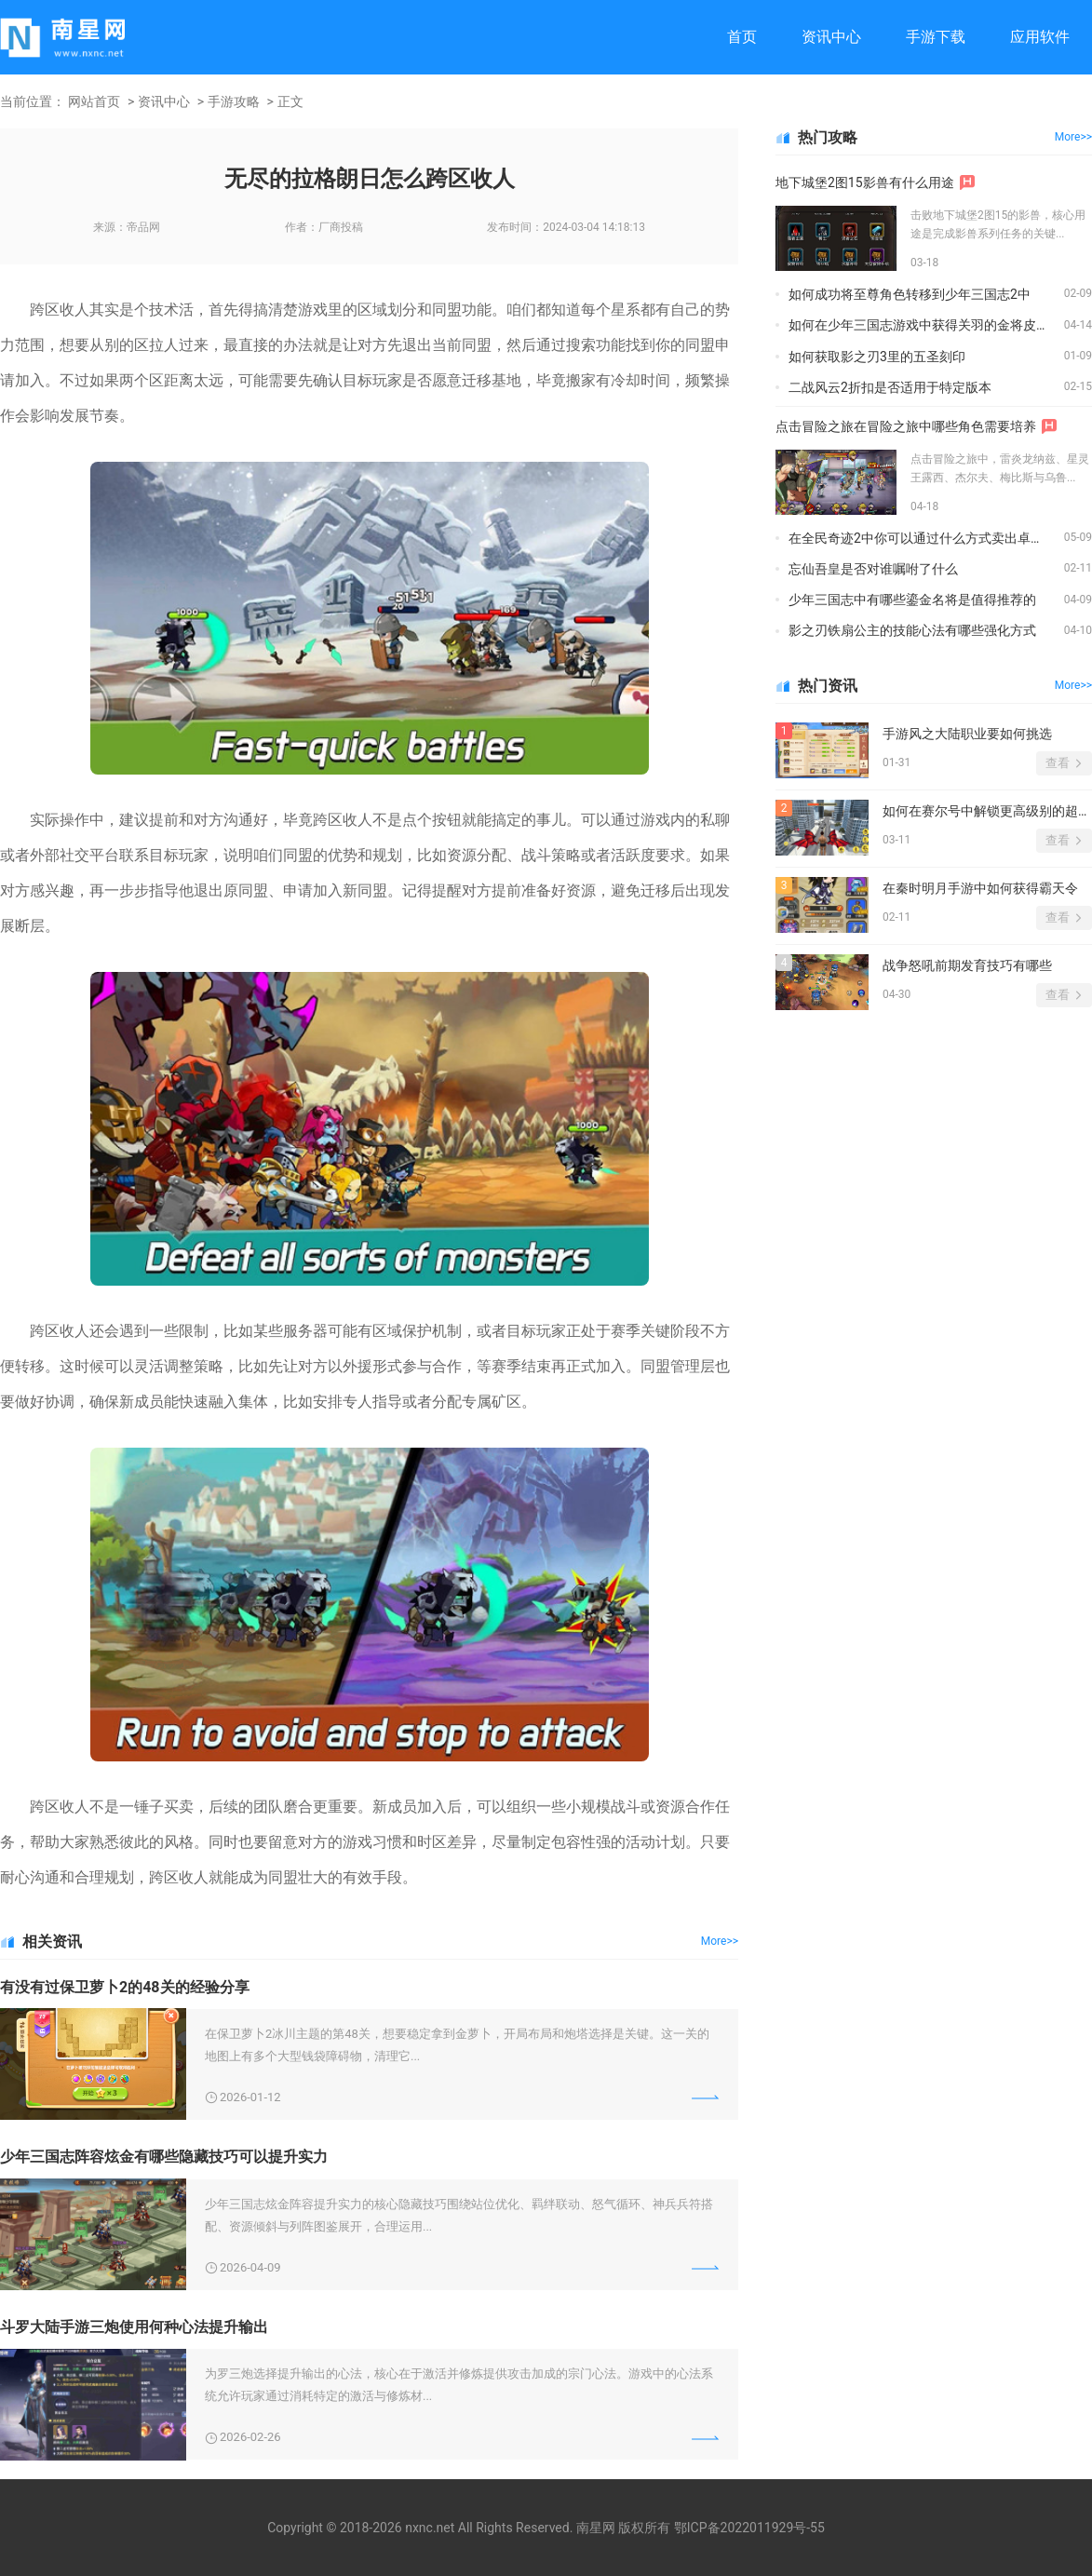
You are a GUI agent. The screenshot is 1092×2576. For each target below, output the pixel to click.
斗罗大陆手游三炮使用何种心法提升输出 (134, 2327)
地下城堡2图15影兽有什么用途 (864, 182)
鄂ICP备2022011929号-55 (749, 2527)
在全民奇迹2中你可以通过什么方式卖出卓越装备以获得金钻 (926, 538)
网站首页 (94, 101)
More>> (719, 1941)
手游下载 (935, 37)
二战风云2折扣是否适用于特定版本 (890, 387)
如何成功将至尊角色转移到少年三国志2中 (910, 294)
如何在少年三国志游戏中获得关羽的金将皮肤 (919, 324)
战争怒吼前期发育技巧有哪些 (967, 965)
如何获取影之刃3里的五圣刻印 (877, 356)
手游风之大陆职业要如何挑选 (967, 733)
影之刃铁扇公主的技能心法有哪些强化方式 (912, 630)
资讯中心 (831, 37)
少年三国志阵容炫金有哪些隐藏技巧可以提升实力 (164, 2156)
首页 (742, 37)
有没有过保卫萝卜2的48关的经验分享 (124, 1987)
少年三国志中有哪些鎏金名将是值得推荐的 (912, 599)
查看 (1057, 763)
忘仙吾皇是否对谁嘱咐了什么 (873, 568)
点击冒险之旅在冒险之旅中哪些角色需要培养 (905, 426)
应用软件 (1040, 37)
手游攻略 (234, 101)
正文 (290, 101)
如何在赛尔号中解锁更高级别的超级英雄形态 (987, 810)
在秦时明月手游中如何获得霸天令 (980, 888)
